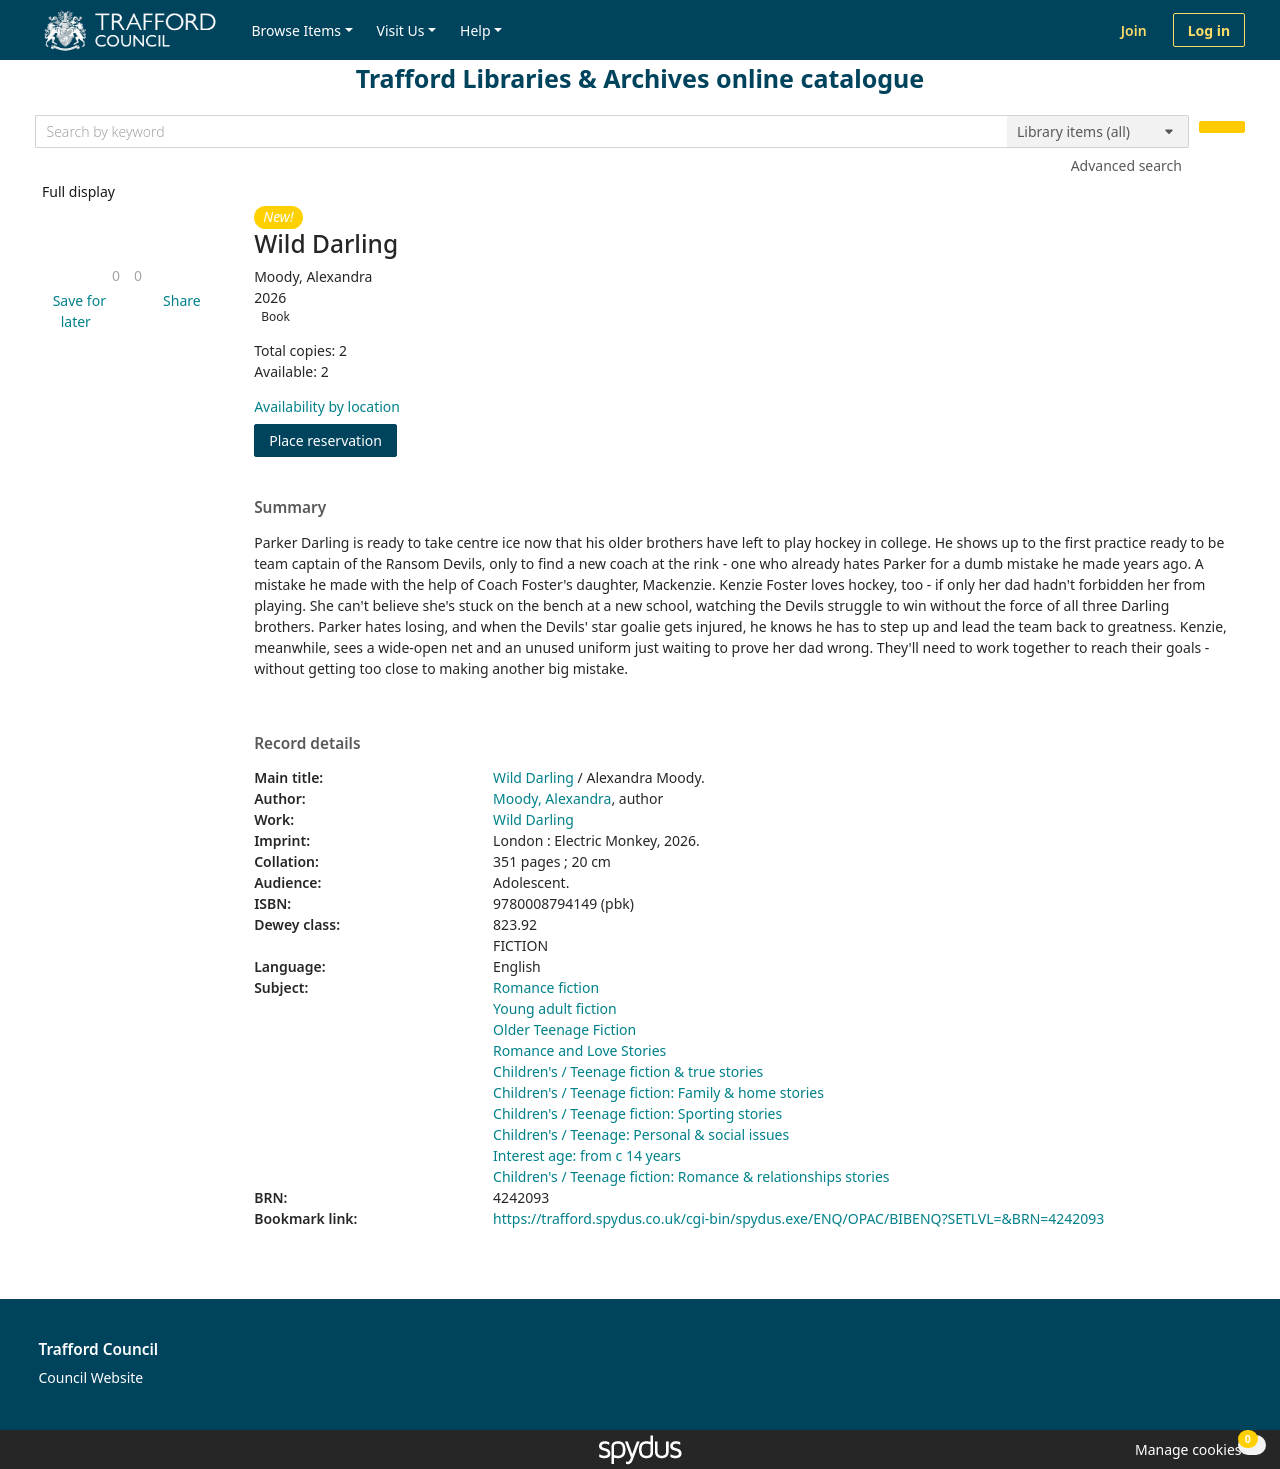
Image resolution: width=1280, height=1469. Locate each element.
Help (475, 30)
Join (1134, 30)
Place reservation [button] (333, 439)
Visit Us (401, 30)
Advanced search (1126, 165)
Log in (1209, 30)
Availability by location (327, 406)
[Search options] (1098, 132)
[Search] (1222, 127)
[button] (76, 311)
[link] (116, 275)
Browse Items (296, 30)
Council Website (91, 1377)
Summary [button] (290, 508)
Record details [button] (307, 744)
